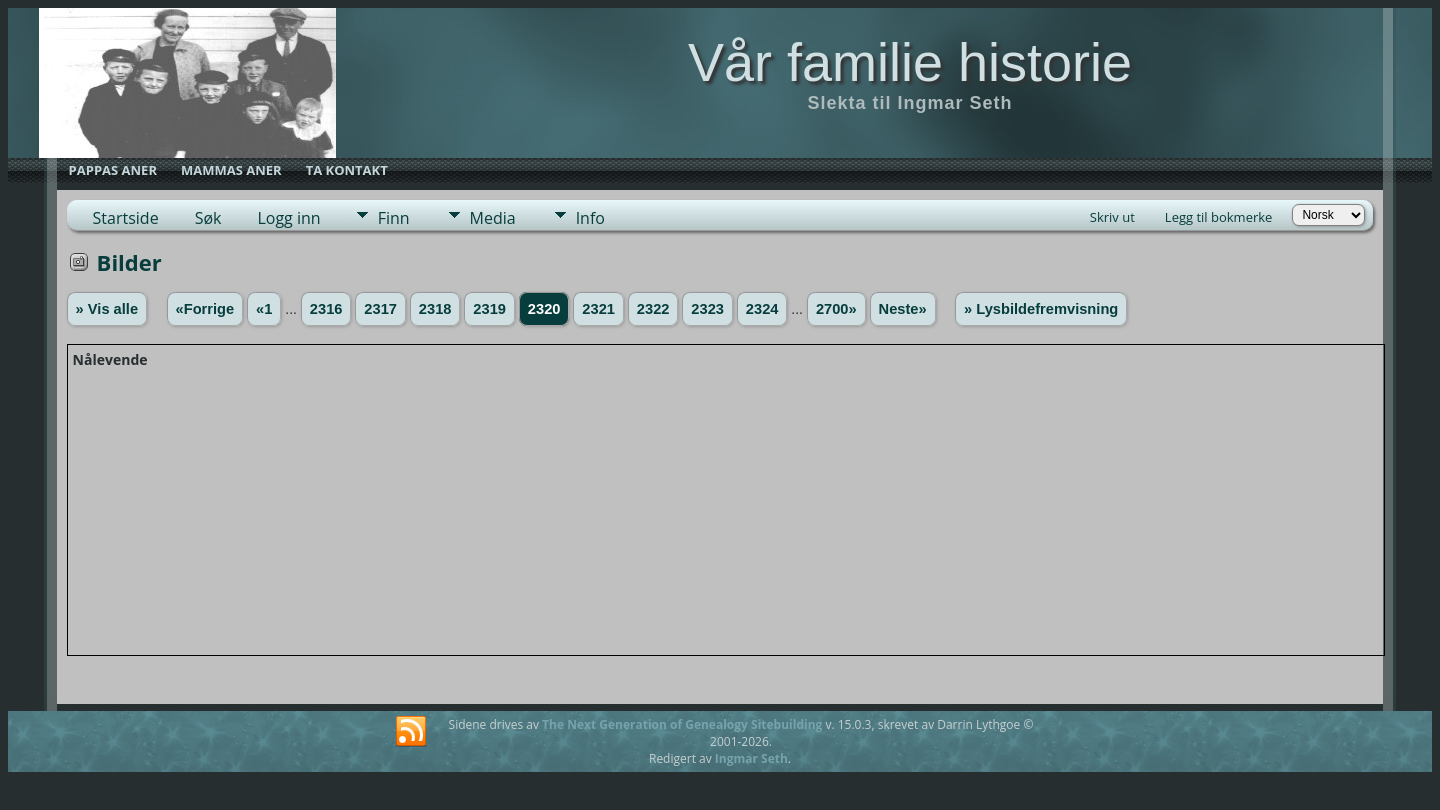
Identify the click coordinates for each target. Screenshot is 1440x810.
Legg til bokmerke (1219, 217)
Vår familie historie (910, 62)
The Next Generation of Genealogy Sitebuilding (682, 724)
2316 (326, 309)
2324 (762, 309)
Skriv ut (1112, 217)
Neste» (903, 309)
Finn (394, 218)
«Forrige (205, 309)
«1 (264, 309)
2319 (489, 309)
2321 (598, 309)
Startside (126, 218)
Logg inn (288, 218)
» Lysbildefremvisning (1041, 309)
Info (590, 218)
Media (493, 218)
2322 (653, 309)
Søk (208, 218)
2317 (380, 309)
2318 (435, 309)
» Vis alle (107, 309)
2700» (836, 309)
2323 (707, 309)
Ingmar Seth (751, 758)
